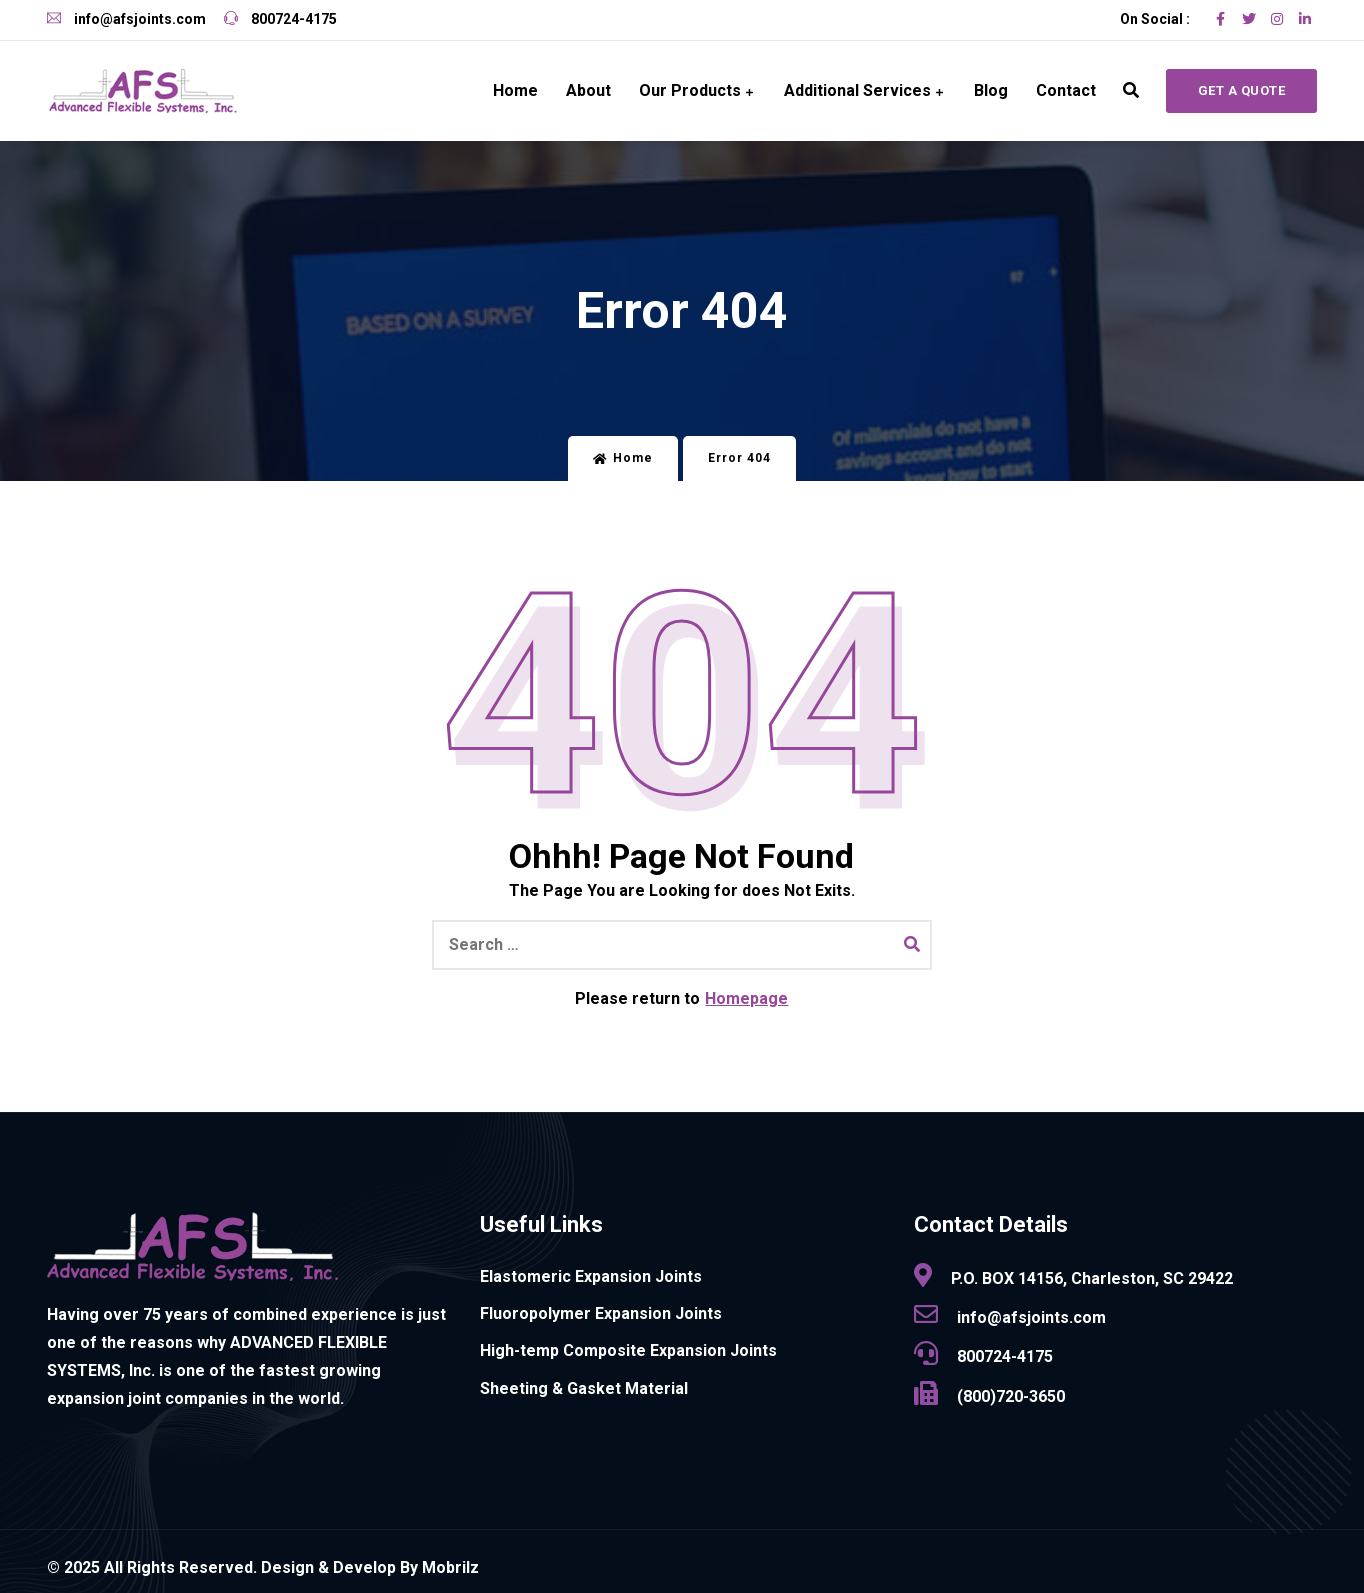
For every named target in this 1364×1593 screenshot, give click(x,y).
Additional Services (857, 90)
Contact (1066, 90)
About (588, 90)
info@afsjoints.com (126, 19)
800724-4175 (280, 19)
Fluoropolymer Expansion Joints (601, 1313)
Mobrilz (450, 1567)
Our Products (690, 90)
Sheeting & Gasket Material (584, 1388)
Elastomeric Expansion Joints (591, 1276)
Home (515, 90)
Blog (991, 90)
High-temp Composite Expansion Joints (628, 1350)
